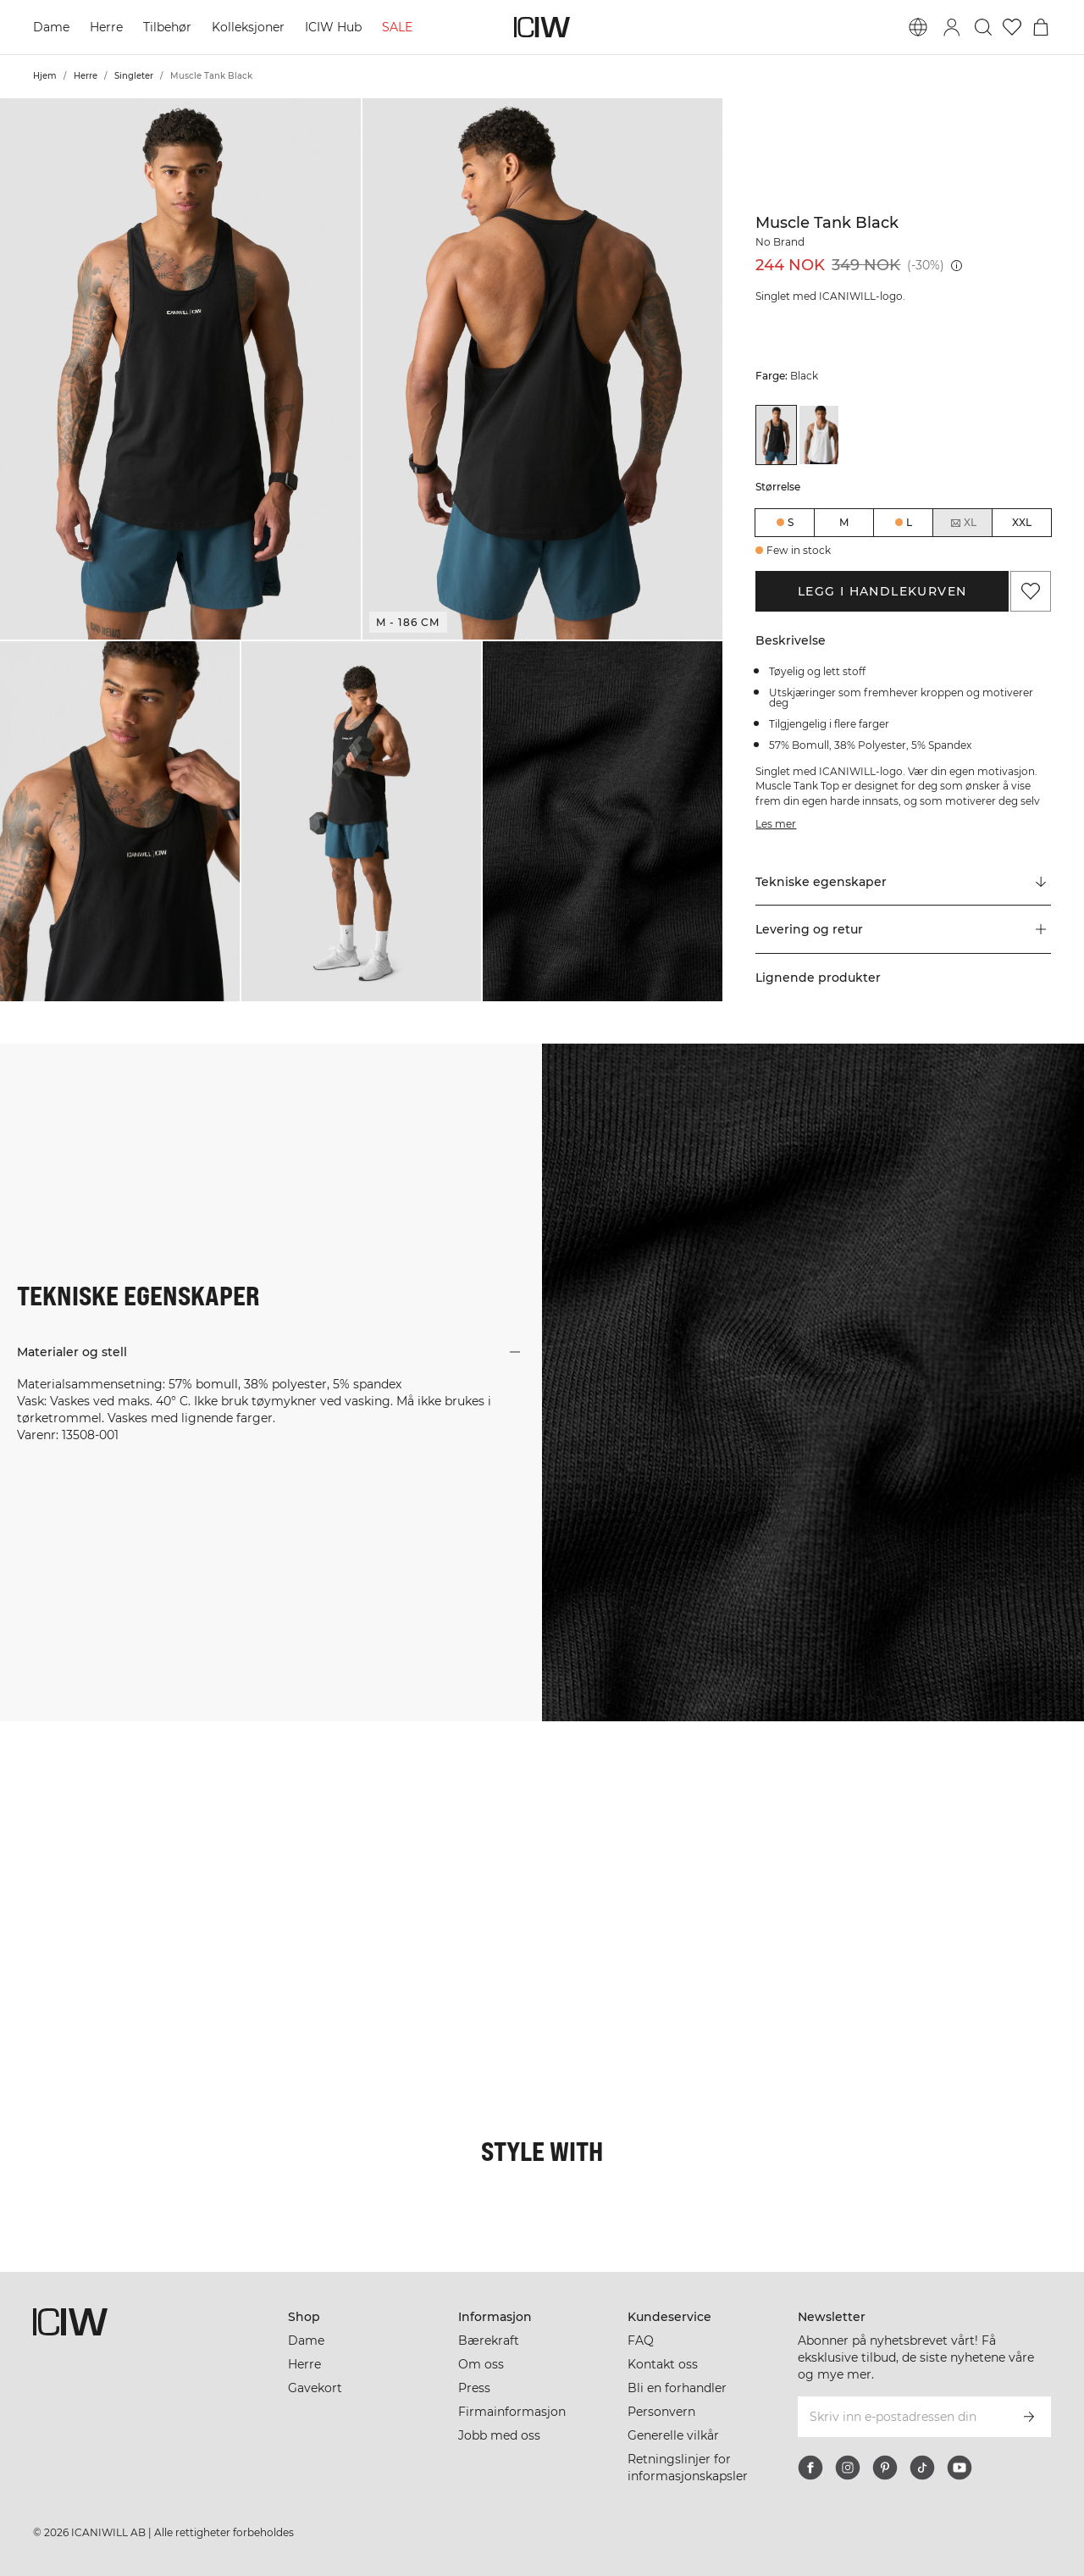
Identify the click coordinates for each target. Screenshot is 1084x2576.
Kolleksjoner (248, 27)
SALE (397, 27)
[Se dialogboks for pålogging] (952, 27)
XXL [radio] (1021, 522)
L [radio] (909, 522)
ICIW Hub (333, 27)
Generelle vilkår (673, 2435)
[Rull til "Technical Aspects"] (902, 882)
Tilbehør (167, 27)
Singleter (133, 75)
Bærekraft (488, 2340)
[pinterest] (885, 2468)
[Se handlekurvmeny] (1040, 27)
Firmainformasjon (512, 2411)
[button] (180, 369)
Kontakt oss (663, 2364)
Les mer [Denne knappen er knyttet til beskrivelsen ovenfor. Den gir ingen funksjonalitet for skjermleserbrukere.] (775, 823)
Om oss (481, 2364)
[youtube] (959, 2468)
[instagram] (848, 2468)
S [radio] (791, 522)
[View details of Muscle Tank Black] (775, 435)
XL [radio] (962, 522)
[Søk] (983, 27)
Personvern (661, 2411)
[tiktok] (922, 2468)
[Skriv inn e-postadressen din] (901, 2416)
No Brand (780, 241)
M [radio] (844, 522)
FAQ (641, 2340)
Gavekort (315, 2388)
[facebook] (810, 2468)
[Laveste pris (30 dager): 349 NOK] (956, 265)
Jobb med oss (499, 2435)
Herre (106, 27)
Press (474, 2388)
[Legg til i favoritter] (1030, 591)
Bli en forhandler (677, 2388)
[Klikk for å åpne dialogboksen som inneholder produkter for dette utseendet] (90, 1811)
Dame (51, 27)
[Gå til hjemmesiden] (542, 27)
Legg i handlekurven (882, 591)
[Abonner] (1029, 2417)
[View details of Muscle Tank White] (819, 435)
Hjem (45, 75)
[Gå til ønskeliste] (1012, 27)
